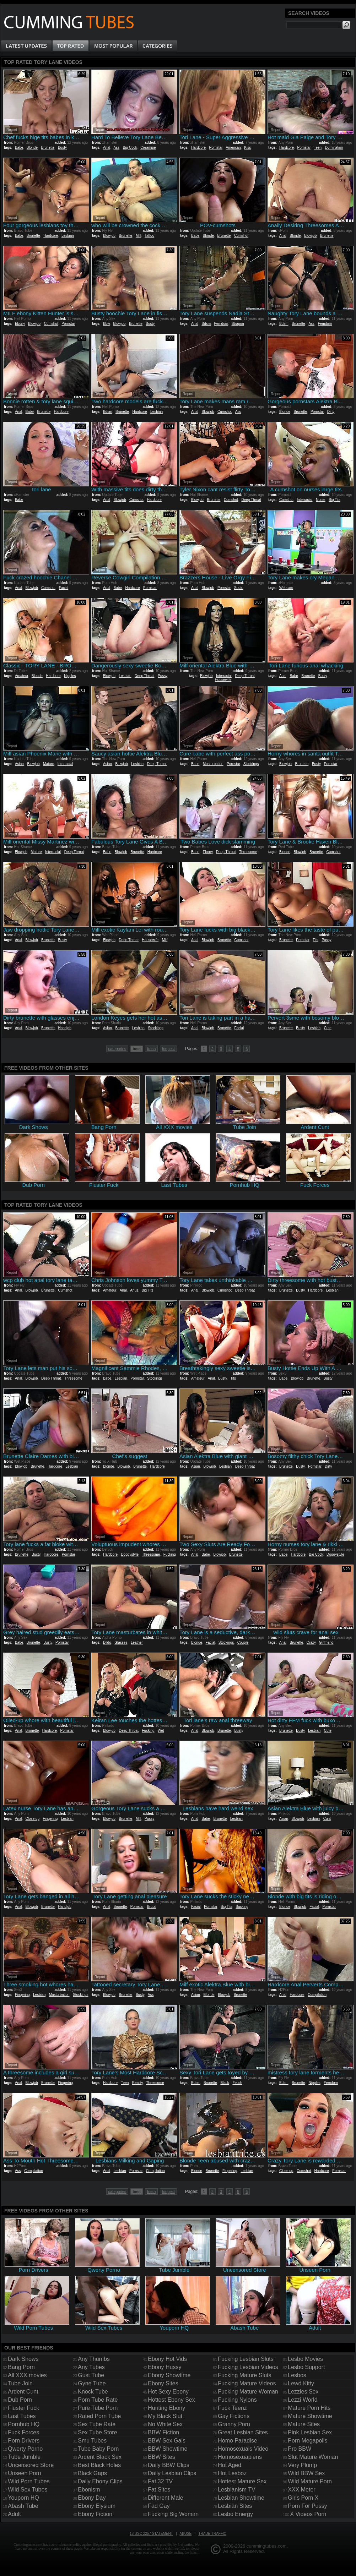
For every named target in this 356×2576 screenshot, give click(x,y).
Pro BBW (299, 2449)
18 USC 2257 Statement (151, 2534)
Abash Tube (23, 2506)
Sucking (242, 1907)
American (233, 147)
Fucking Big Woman (173, 2514)
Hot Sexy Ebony (168, 2392)
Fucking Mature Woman (248, 2392)
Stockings (251, 764)
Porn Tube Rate (98, 2400)
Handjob (64, 1028)
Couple (243, 1642)
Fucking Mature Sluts (244, 2375)
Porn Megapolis (307, 2441)
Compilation (317, 1995)
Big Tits (334, 500)
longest (168, 1049)
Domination (334, 147)
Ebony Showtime (169, 2375)
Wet (161, 1730)
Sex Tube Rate (96, 2424)
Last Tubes (22, 2416)
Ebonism (89, 2490)
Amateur (21, 676)
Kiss (247, 147)
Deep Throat (251, 500)
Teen (318, 147)
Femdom (221, 324)
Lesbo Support (306, 2367)
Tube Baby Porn (98, 2449)
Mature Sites (304, 2424)
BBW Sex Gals (166, 2441)
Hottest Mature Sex (242, 2481)
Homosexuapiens (240, 2457)
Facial (64, 588)
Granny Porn (234, 2424)
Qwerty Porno (25, 2449)
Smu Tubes (92, 2441)
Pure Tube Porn (98, 2408)
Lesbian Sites (235, 2506)
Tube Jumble (24, 2457)
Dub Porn (20, 2400)
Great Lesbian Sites (243, 2432)
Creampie (148, 147)
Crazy (311, 1642)
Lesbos (297, 2375)
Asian (19, 764)
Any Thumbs (94, 2359)
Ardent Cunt (23, 2392)
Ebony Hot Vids (167, 2359)
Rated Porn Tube (99, 2416)
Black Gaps (92, 2473)
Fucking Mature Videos (247, 2383)
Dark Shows (23, 2359)
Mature (48, 764)
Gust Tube (91, 2375)
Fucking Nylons (237, 2400)
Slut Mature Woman (313, 2457)
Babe (19, 147)
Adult (14, 2514)
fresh (151, 1049)
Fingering (50, 1819)
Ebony (20, 324)
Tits (315, 940)
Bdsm (206, 324)
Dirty (331, 412)
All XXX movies (27, 2375)
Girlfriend (326, 1642)
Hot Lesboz (232, 2473)
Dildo (107, 1642)
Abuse (185, 2534)
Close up (32, 1819)
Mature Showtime (310, 2416)
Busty (62, 147)
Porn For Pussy (307, 2506)
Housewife (223, 680)
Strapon (238, 324)
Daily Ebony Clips (100, 2481)
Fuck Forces (23, 2432)
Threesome (248, 852)
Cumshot (241, 236)
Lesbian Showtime (241, 2498)
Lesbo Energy (235, 2514)
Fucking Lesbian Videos (248, 2367)
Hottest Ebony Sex (171, 2400)
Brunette (48, 147)
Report (11, 130)
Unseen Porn (24, 2473)
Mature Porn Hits (309, 2408)
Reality (137, 2083)
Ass (116, 147)
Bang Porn (21, 2367)
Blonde (32, 147)
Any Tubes (91, 2367)
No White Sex (165, 2424)
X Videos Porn (308, 2514)
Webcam (286, 588)
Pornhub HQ (23, 2424)
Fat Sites (159, 2490)
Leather (137, 1642)
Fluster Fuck (23, 2408)
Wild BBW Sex (306, 2473)
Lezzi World (302, 2400)
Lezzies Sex (303, 2392)
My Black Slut (165, 2416)
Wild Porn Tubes (28, 2481)
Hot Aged (229, 2465)
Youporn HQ (23, 2498)
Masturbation (213, 764)
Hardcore (198, 147)
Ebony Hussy (164, 2367)
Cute (327, 1028)
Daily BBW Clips (168, 2465)
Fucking (169, 1554)
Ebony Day (92, 2498)
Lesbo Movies (305, 2359)
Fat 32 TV (160, 2481)
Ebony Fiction (95, 2514)
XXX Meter (301, 2490)
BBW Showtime (167, 2449)
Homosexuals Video (243, 2449)
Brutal (151, 1907)
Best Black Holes (99, 2465)
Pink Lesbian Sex (310, 2432)
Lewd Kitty (301, 2383)
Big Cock (130, 147)
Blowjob (109, 236)
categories (117, 1049)
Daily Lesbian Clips (172, 2473)
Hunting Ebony (166, 2408)
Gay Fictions (233, 2416)
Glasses (120, 1642)
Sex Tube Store (97, 2432)
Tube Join (20, 2383)
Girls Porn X (303, 2498)
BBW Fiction (163, 2432)
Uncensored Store (31, 2465)
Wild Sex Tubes (27, 2490)
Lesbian (67, 236)
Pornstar (215, 147)
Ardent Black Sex (100, 2457)
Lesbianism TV (236, 2490)
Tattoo (149, 236)
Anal (106, 147)
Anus (134, 1290)
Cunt (327, 1819)
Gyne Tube (92, 2383)
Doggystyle (130, 1554)
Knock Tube (93, 2392)
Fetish (237, 2083)
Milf (138, 236)
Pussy (162, 676)
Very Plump (302, 2465)
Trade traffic (212, 2534)
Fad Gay (158, 2506)
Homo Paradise (237, 2441)
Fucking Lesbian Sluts (246, 2359)
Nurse (320, 500)
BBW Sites (161, 2457)
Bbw (106, 324)
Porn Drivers (23, 2441)
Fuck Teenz (232, 2408)
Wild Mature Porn (310, 2481)
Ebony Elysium (96, 2506)
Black (224, 2083)
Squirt (238, 588)
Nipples (70, 676)
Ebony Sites (163, 2383)
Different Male (165, 2498)
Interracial (304, 500)
